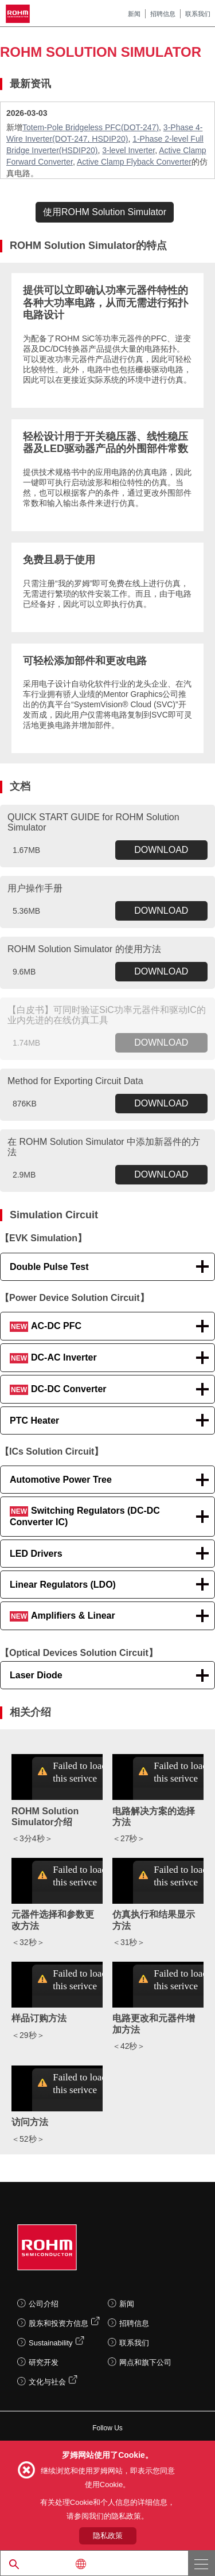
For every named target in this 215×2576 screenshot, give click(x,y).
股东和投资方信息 (58, 2323)
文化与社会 (47, 2382)
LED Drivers (36, 1553)
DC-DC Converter (58, 1389)
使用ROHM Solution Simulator (104, 212)
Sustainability (51, 2343)
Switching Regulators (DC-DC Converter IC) (85, 1516)
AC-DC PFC (45, 1326)
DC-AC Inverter (53, 1358)
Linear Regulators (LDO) (63, 1584)
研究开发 (43, 2362)
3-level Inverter (128, 150)
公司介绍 (43, 2304)
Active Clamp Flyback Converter (134, 161)
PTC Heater (34, 1420)
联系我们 (197, 13)
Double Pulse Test (49, 1267)
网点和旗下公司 (145, 2362)
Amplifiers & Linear (62, 1616)
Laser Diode (36, 1675)
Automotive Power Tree (61, 1479)
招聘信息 (162, 13)
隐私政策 (108, 2535)
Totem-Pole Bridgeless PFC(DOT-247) (90, 127)
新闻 (134, 13)
